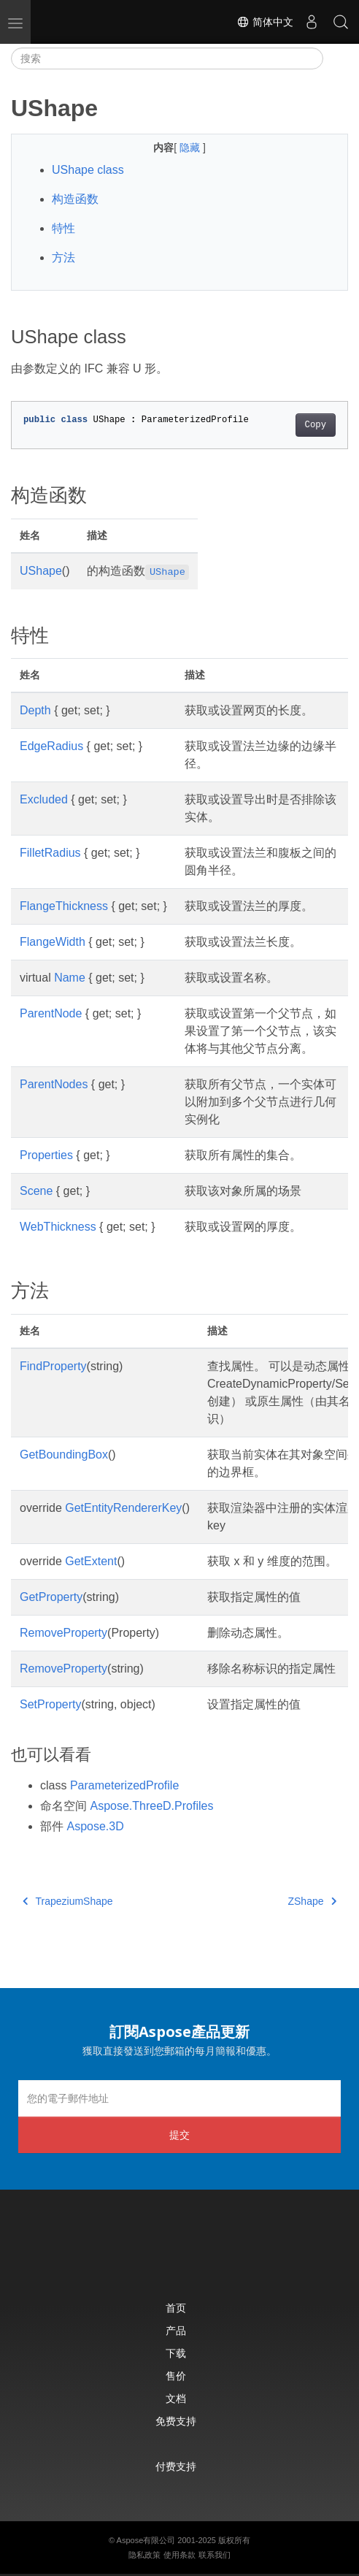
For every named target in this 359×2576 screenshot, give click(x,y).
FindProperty (53, 1366)
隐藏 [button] (191, 147)
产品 (176, 2330)
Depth (35, 710)
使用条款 (179, 2554)
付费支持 (175, 2466)
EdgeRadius (51, 746)
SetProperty (50, 1704)
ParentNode (51, 1013)
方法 (63, 257)
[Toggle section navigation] (335, 58)
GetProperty (51, 1597)
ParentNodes (54, 1084)
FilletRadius (50, 852)
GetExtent (91, 1561)
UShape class (88, 170)
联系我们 (214, 2554)
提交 (179, 2134)
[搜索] (167, 58)
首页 (176, 2308)
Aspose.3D (94, 1826)
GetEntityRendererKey (123, 1508)
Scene (36, 1191)
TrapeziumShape (68, 1901)
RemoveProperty (63, 1633)
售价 (176, 2375)
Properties (46, 1155)
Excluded (44, 799)
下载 (176, 2353)
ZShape (311, 1901)
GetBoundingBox (64, 1454)
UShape (41, 571)
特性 (63, 228)
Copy (315, 425)
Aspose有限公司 (146, 2540)
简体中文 (264, 21)
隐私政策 (144, 2554)
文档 (176, 2398)
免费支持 (175, 2421)
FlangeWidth (52, 942)
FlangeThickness (64, 906)
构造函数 (75, 199)
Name (69, 977)
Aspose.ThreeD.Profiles (151, 1806)
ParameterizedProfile (124, 1785)
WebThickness (58, 1226)
